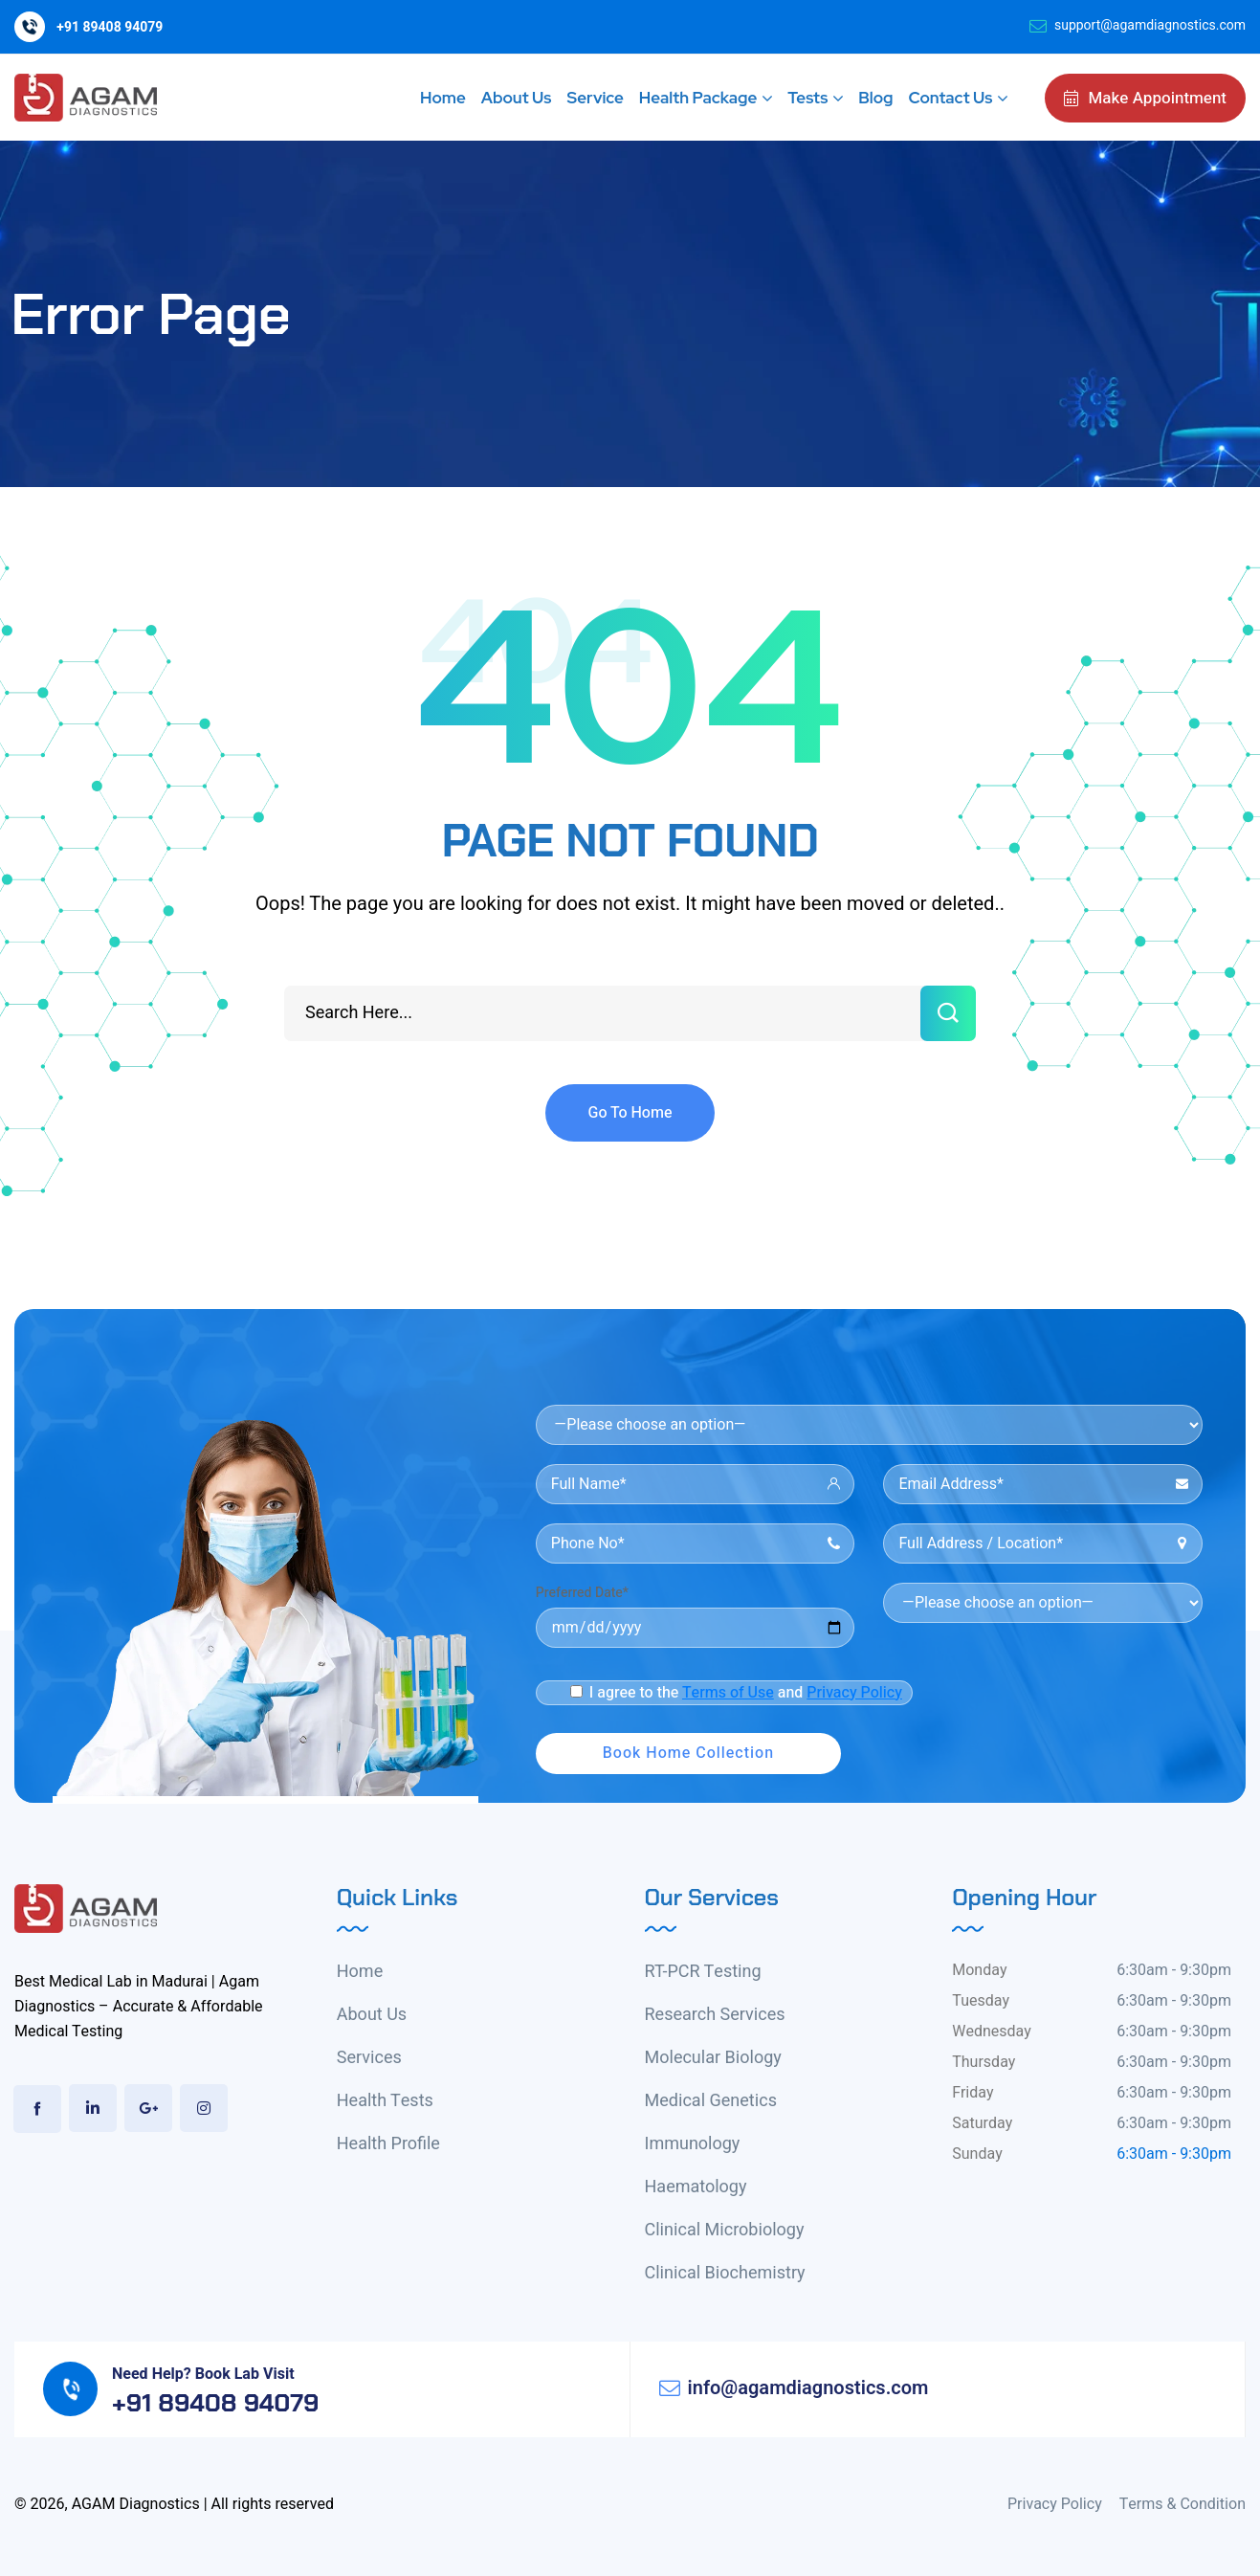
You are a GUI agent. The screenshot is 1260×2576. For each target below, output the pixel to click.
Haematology (696, 2187)
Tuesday (980, 2000)
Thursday (983, 2062)
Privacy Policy (854, 1692)
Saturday (982, 2123)
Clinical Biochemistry (725, 2273)
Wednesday (991, 2031)
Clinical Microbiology (725, 2230)
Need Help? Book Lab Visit (203, 2374)
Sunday (977, 2154)
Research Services (715, 2015)
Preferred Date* (582, 1593)
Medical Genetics (711, 2101)
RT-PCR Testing (703, 1972)
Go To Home (630, 1112)
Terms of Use (728, 1692)
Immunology (693, 2144)
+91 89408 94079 (109, 27)
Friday (972, 2092)
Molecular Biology (713, 2058)
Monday (979, 1970)
